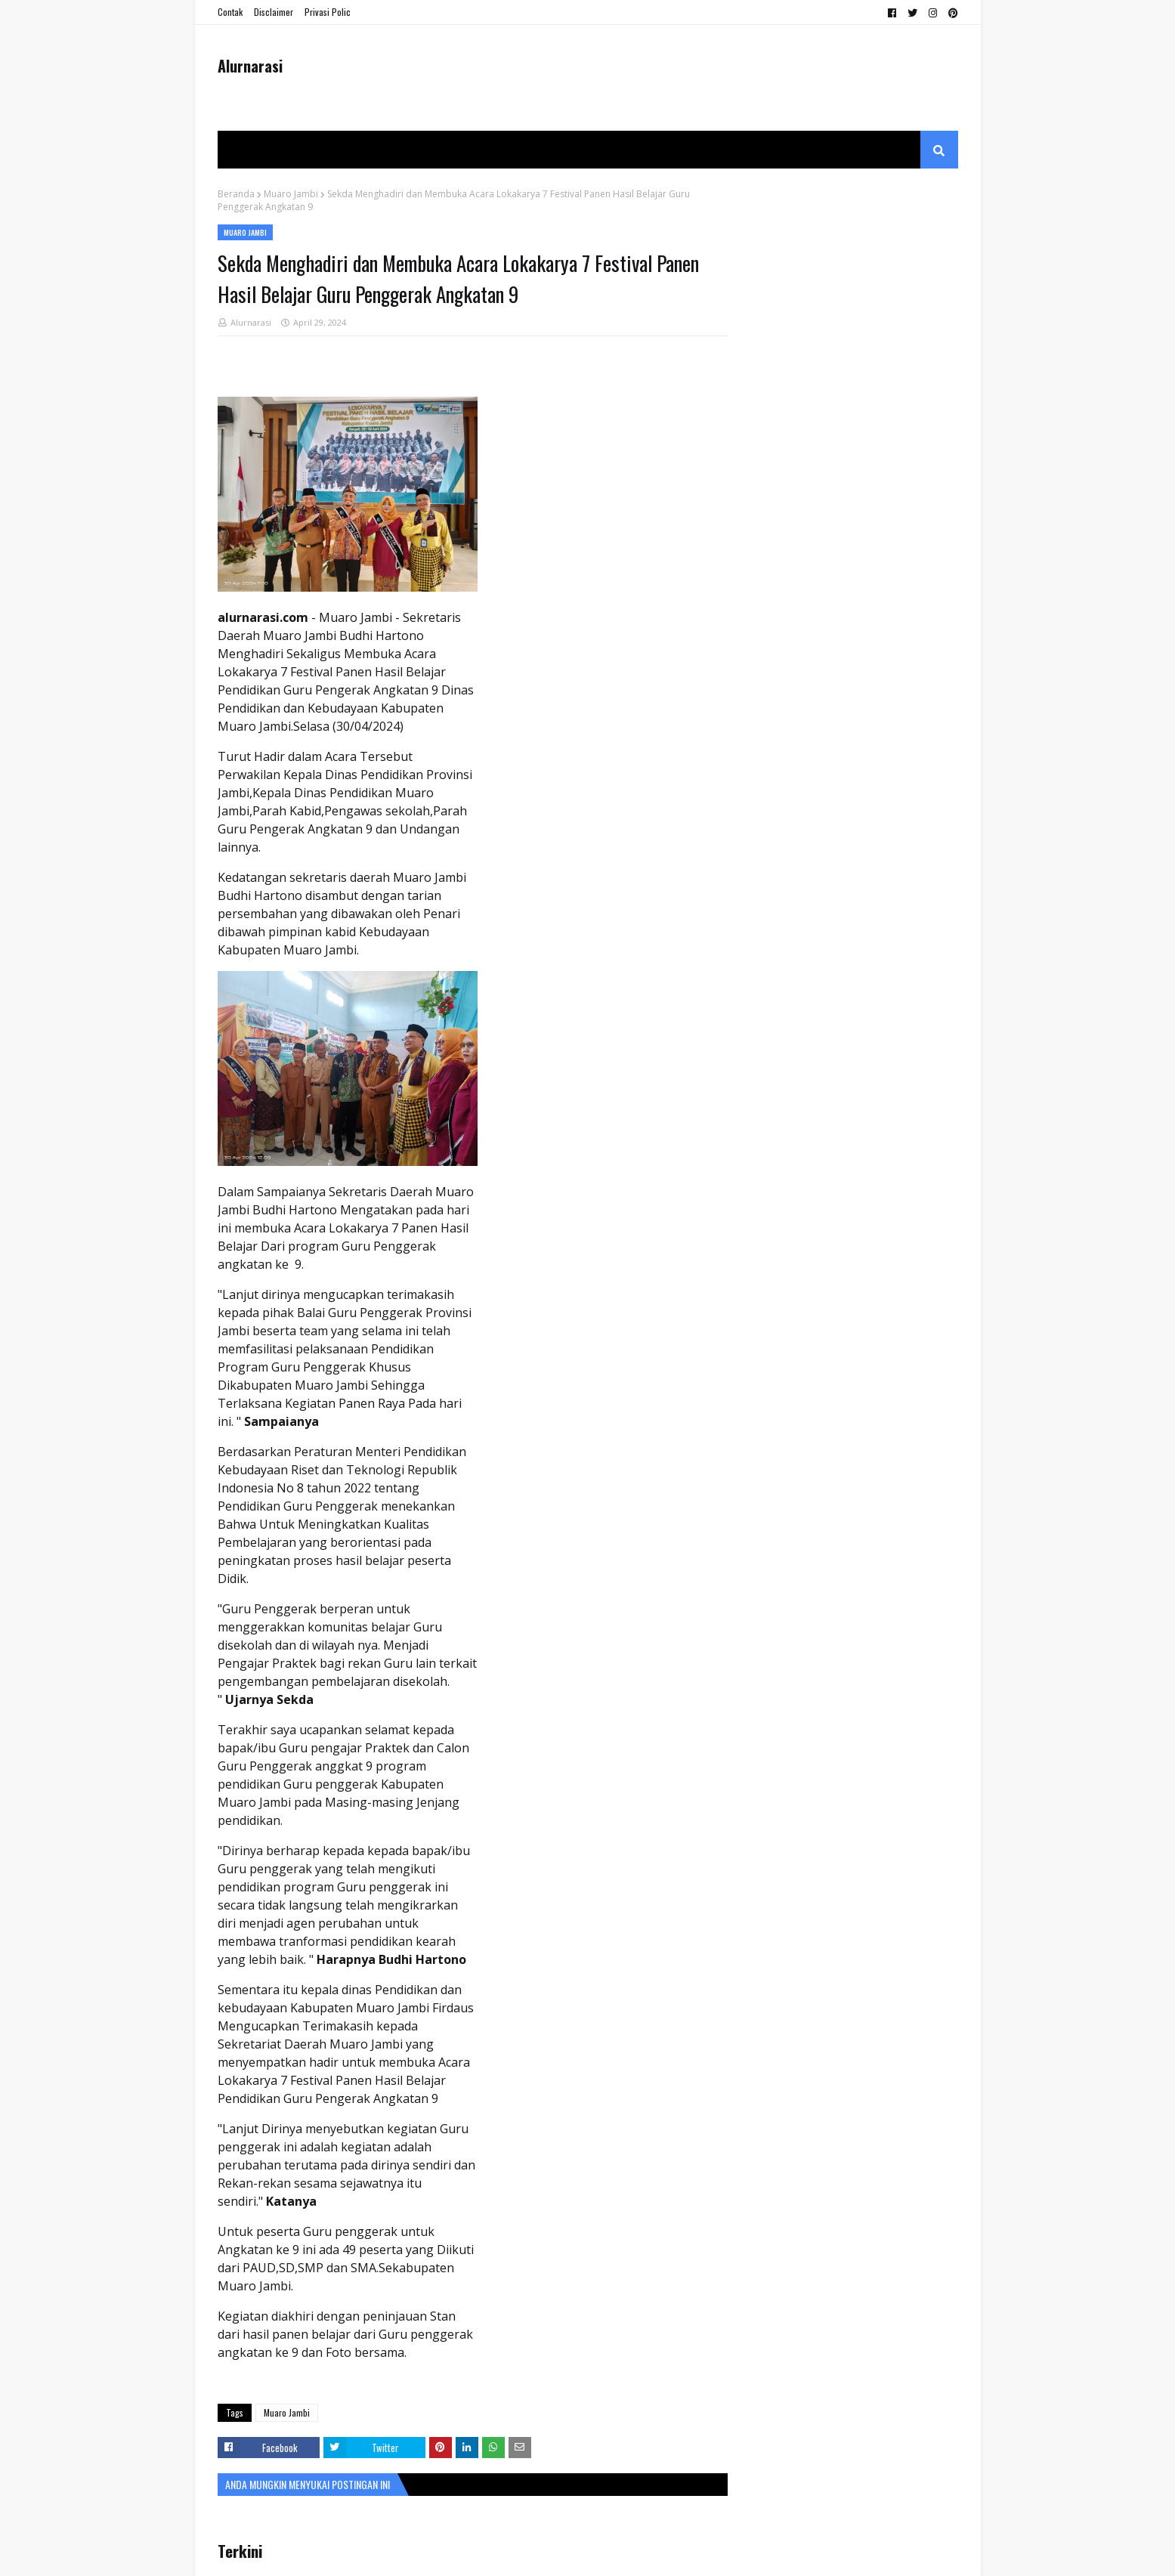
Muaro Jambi (291, 193)
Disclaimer (273, 11)
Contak (230, 11)
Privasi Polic (328, 11)
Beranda (236, 193)
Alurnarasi (250, 65)
